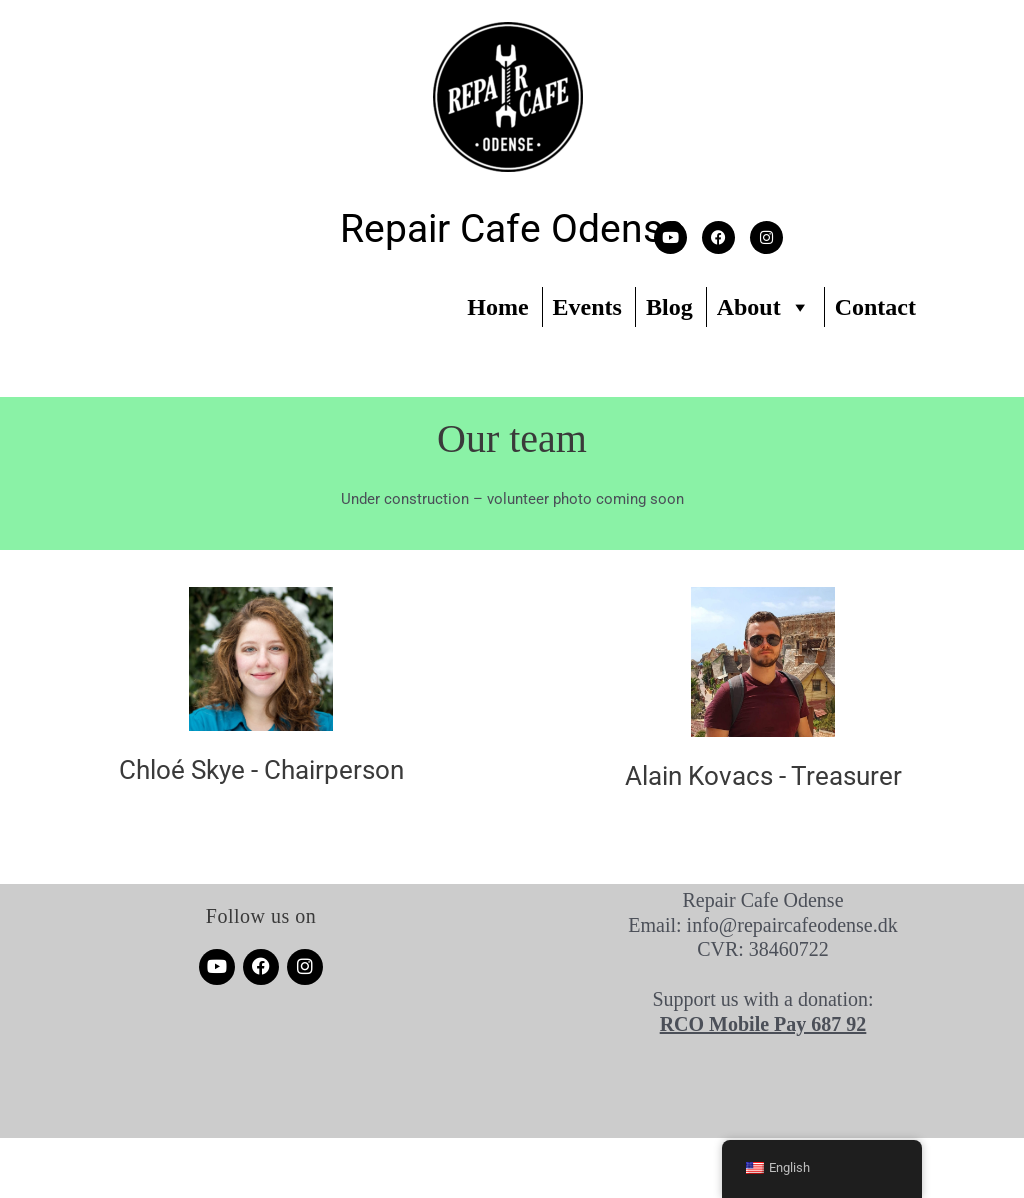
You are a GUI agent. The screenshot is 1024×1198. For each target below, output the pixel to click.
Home (497, 307)
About (764, 307)
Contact (875, 307)
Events (587, 307)
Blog (669, 307)
